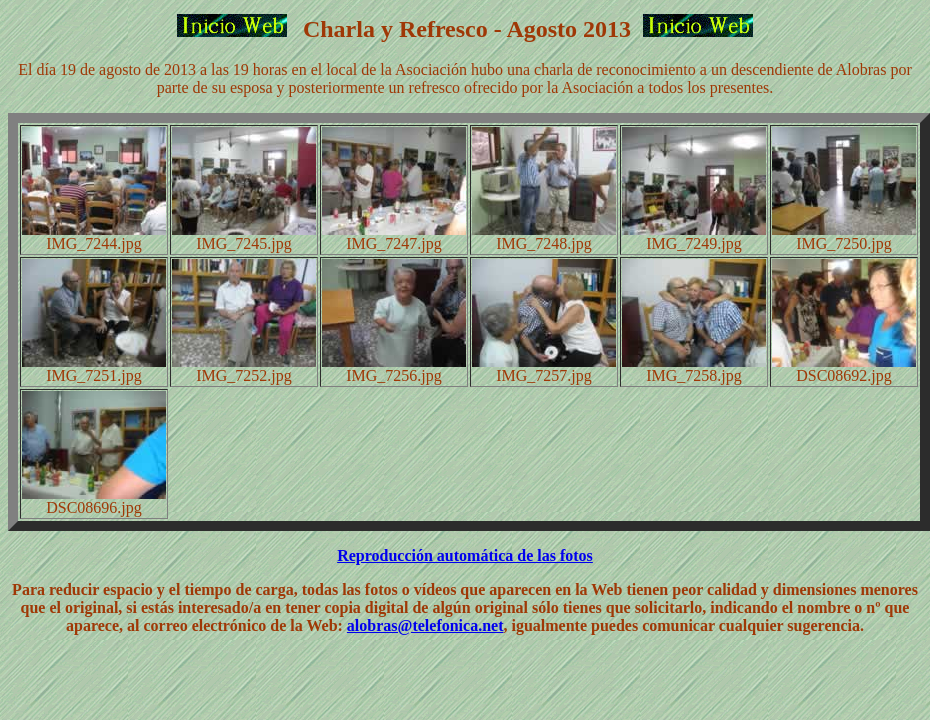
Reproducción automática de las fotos (465, 555)
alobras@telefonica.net (425, 625)
